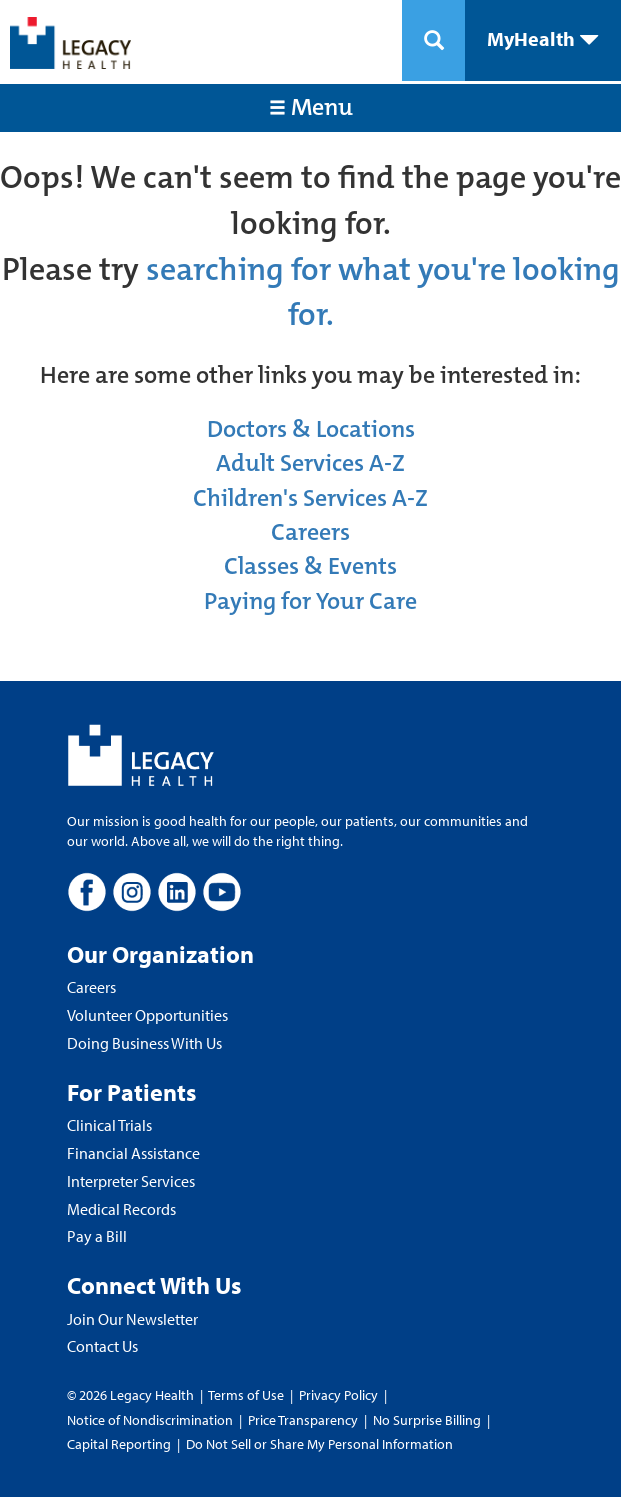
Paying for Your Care (310, 601)
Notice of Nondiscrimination (150, 1420)
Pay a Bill (97, 1236)
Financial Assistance (133, 1153)
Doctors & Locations (311, 429)
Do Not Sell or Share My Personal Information (319, 1444)
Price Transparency (303, 1420)
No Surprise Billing (427, 1420)
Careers (310, 532)
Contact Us (102, 1346)
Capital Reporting (119, 1444)
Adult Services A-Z (310, 463)
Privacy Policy (338, 1395)
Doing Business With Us (144, 1043)
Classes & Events (310, 566)
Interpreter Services (131, 1181)
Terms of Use (247, 1395)
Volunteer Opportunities (147, 1015)
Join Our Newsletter (132, 1319)
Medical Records (121, 1209)
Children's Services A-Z (310, 498)
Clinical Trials (109, 1125)
